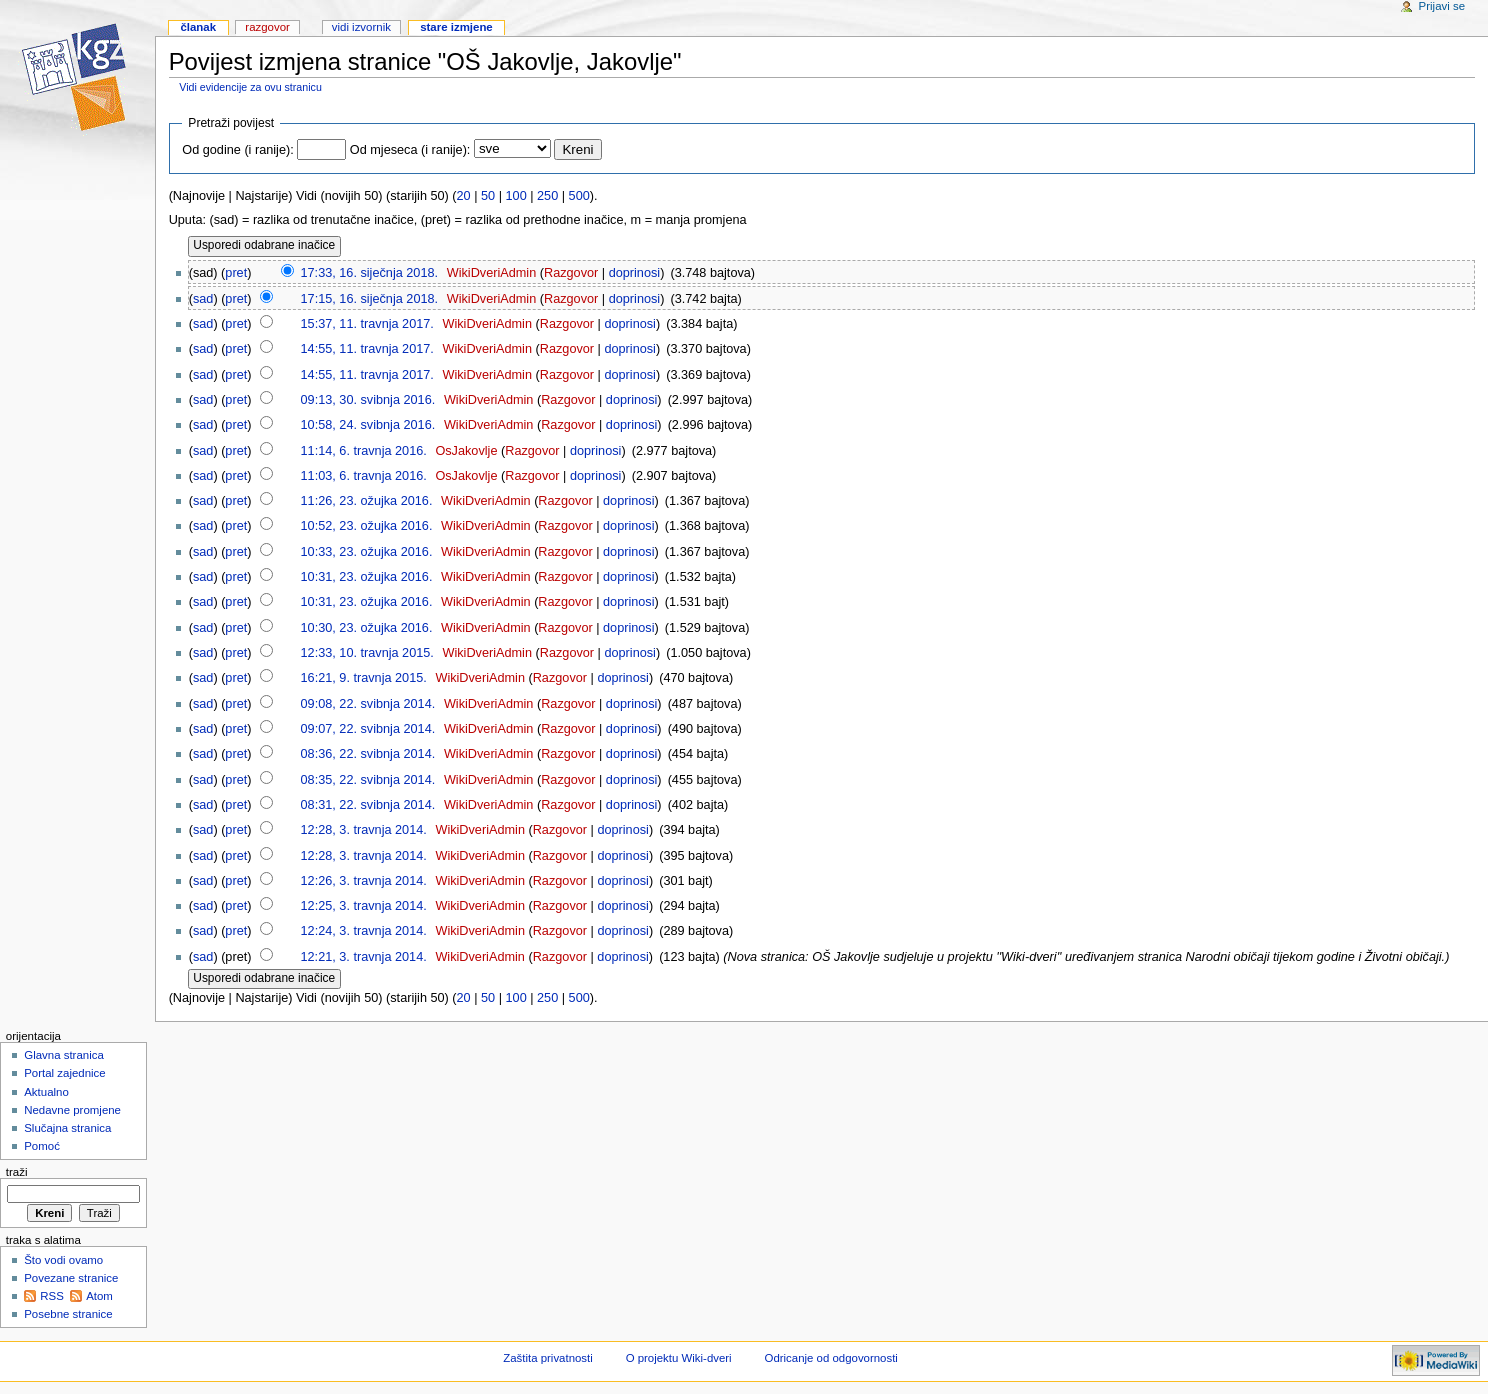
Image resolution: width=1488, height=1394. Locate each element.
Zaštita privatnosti (548, 1358)
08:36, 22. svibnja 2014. (368, 754)
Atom (99, 1296)
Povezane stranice (71, 1278)
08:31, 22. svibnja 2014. (368, 805)
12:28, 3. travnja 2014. (364, 830)
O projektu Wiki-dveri (679, 1358)
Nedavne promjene (72, 1110)
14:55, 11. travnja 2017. (367, 349)
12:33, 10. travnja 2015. (367, 653)
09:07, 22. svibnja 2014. (368, 729)
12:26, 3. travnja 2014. (364, 881)
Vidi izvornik (361, 27)
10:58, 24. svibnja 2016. (368, 425)
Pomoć (42, 1146)
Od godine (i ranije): (237, 150)
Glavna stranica (64, 1055)
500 (579, 196)
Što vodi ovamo (63, 1260)
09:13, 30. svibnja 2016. (368, 400)
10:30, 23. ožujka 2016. (367, 628)
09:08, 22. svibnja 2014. (368, 704)
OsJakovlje (466, 451)
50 (488, 196)
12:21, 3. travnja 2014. (364, 957)
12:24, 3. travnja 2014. (364, 931)
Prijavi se (1442, 6)
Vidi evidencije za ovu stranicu (250, 87)
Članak (198, 27)
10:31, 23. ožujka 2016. (367, 577)
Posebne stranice (68, 1314)
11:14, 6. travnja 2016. (364, 451)
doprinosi (635, 273)
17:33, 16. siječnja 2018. (370, 273)
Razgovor (571, 273)
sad (203, 299)
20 (464, 196)
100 (516, 196)
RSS (52, 1296)
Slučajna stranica (67, 1128)
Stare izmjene (456, 27)
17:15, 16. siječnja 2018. (370, 299)
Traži (17, 1172)
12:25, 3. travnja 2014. (364, 906)
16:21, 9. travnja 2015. (364, 678)
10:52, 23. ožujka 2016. (367, 526)
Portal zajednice (65, 1073)
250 (547, 196)
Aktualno (46, 1092)
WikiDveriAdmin (492, 273)
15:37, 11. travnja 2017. (367, 324)
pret (236, 273)
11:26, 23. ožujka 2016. (367, 501)
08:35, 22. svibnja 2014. (368, 780)
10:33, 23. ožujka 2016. (367, 552)
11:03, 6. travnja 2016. (364, 476)
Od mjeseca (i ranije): (410, 150)
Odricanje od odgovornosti (831, 1358)
